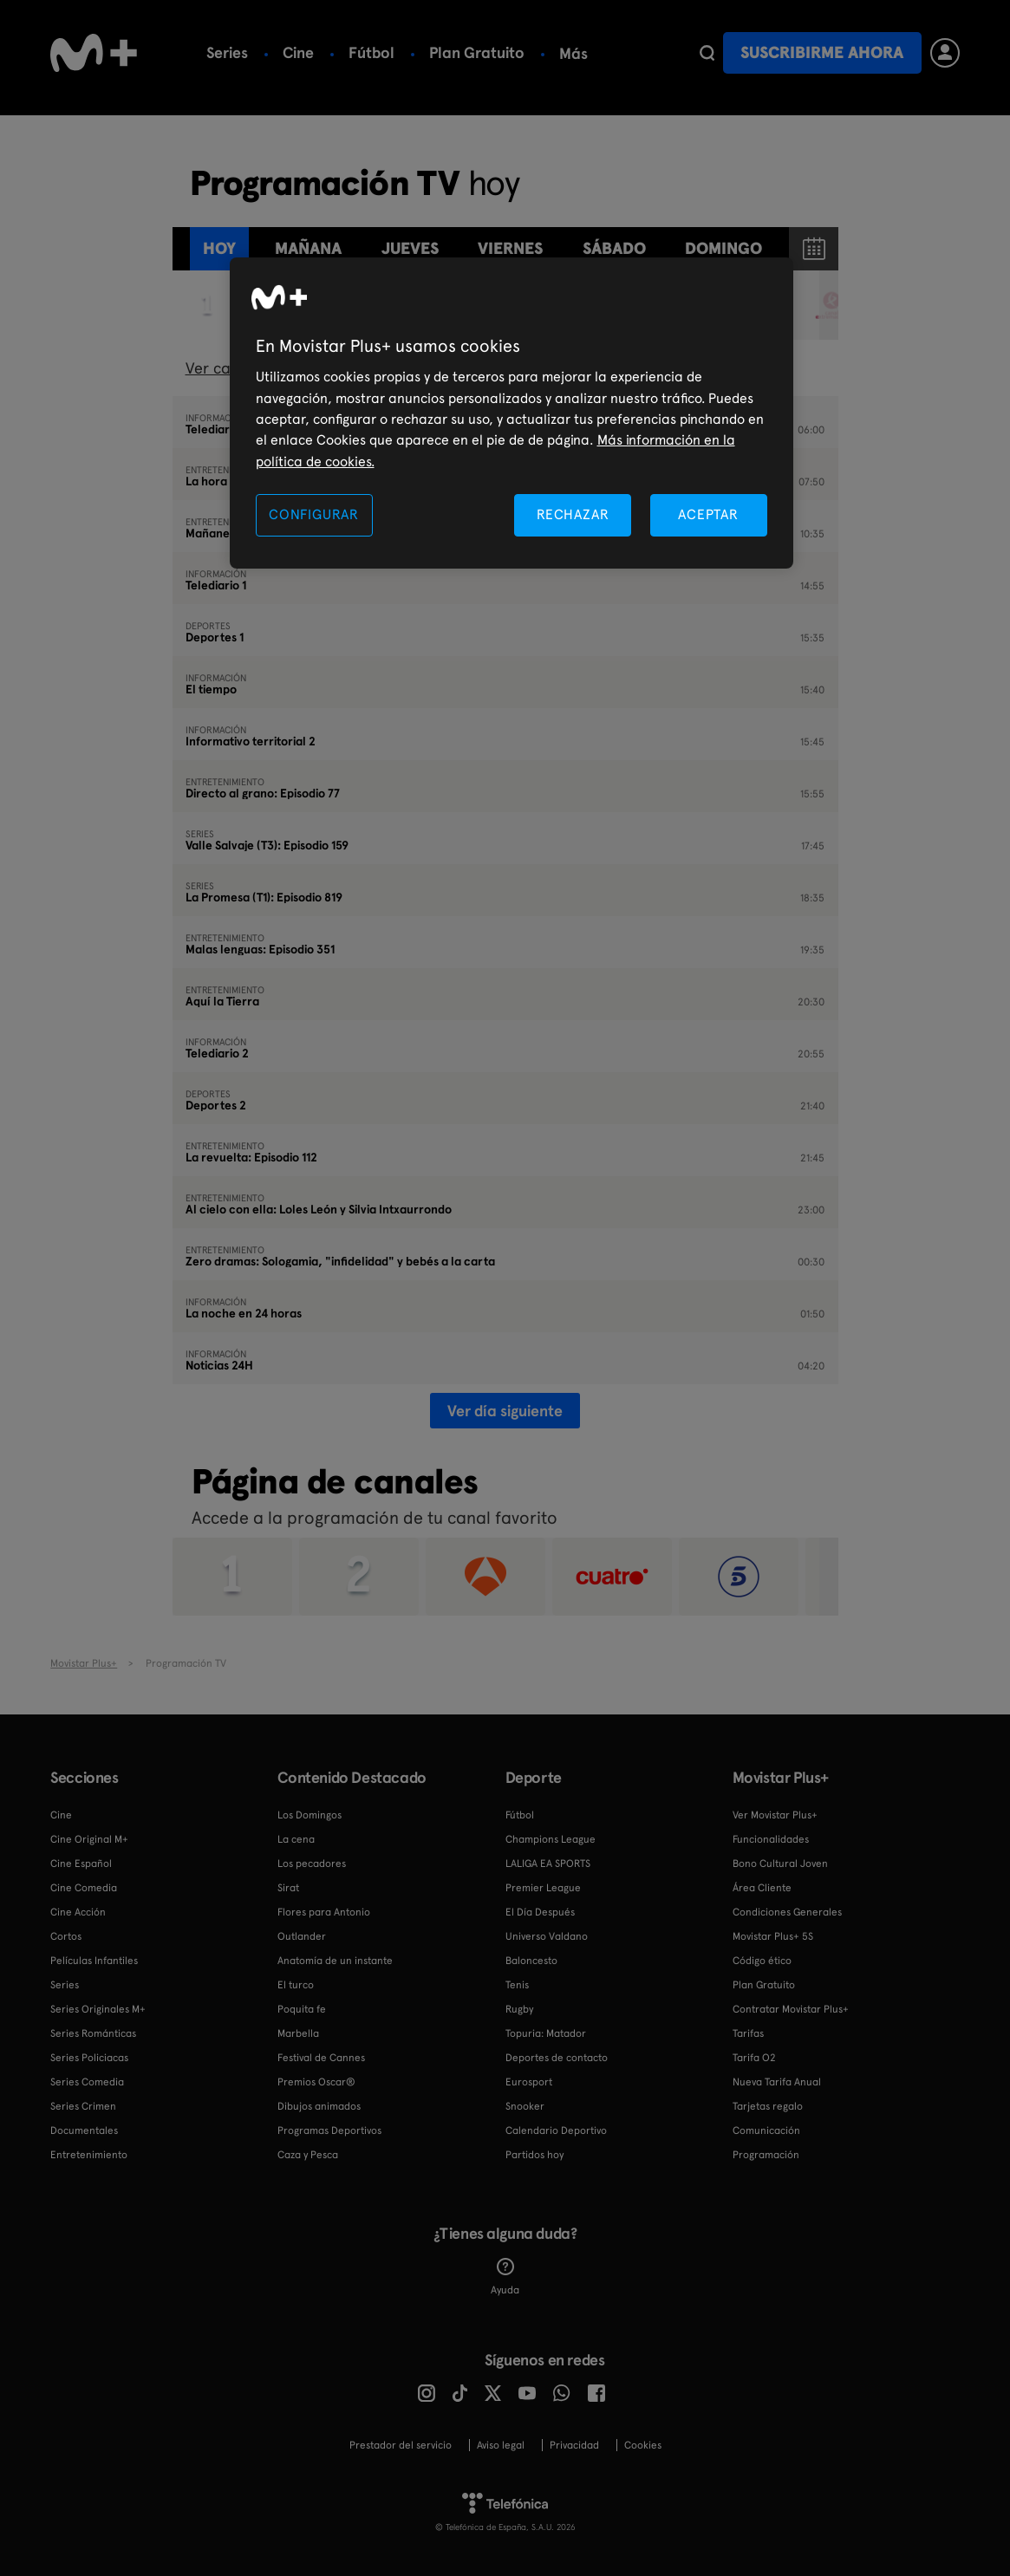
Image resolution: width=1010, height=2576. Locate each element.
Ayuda (505, 2277)
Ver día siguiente (505, 1411)
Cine (298, 52)
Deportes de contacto (556, 2058)
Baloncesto (531, 1961)
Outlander (301, 1936)
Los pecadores (311, 1863)
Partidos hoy (534, 2155)
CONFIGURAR (314, 514)
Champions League (550, 1839)
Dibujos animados (319, 2106)
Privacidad (574, 2445)
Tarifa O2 (754, 2058)
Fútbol (371, 52)
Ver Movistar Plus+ (775, 1815)
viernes (510, 248)
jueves (410, 248)
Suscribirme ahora (821, 52)
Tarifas (748, 2033)
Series (227, 52)
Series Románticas (93, 2033)
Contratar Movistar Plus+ (791, 2009)
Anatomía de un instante (335, 1961)
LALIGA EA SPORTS (547, 1863)
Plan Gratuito (477, 52)
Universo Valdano (546, 1936)
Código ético (762, 1961)
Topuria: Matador (545, 2033)
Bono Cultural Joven (780, 1863)
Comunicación (766, 2130)
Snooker (524, 2106)
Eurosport (528, 2082)
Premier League (543, 1888)
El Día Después (540, 1912)
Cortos (65, 1936)
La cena (296, 1839)
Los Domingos (309, 1815)
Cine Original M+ (89, 1839)
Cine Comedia (83, 1888)
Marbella (298, 2033)
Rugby (519, 2009)
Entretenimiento (88, 2155)
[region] (511, 413)
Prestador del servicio (400, 2445)
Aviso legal (501, 2445)
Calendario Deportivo (556, 2130)
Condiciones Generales (787, 1912)
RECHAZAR (573, 514)
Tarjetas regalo (768, 2106)
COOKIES (642, 2445)
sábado (614, 248)
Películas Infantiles (94, 1961)
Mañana (308, 248)
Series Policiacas (89, 2058)
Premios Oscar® (316, 2082)
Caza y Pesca (307, 2155)
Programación (766, 2155)
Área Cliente (762, 1888)
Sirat (288, 1888)
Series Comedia (87, 2082)
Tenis (517, 1985)
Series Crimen (83, 2106)
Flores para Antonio (323, 1912)
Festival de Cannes (321, 2058)
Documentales (84, 2130)
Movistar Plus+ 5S (773, 1936)
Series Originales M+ (98, 2009)
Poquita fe (301, 2009)
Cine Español (81, 1863)
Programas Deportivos (329, 2130)
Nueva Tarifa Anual (777, 2082)
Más (573, 53)
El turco (295, 1985)
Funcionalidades (771, 1839)
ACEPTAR (708, 514)
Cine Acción (78, 1912)
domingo (723, 248)
